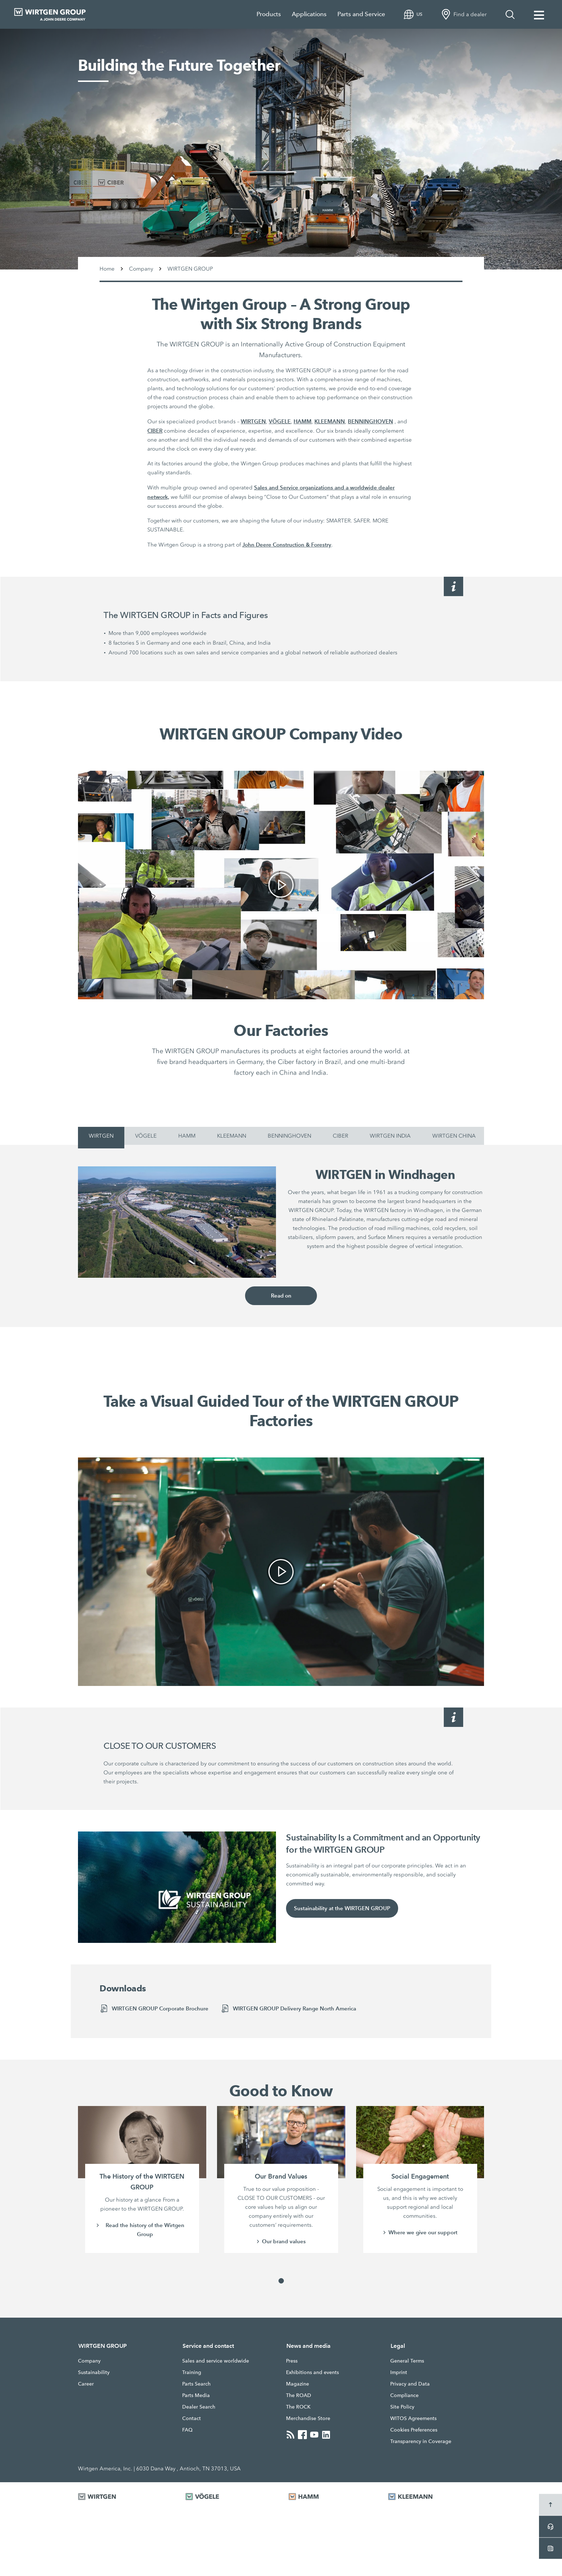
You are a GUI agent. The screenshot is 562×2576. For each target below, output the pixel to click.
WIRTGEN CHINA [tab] (454, 1136)
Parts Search (196, 2384)
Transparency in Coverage (420, 2441)
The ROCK (298, 2407)
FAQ (187, 2430)
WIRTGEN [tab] (101, 1136)
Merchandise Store (308, 2418)
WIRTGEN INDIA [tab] (390, 1136)
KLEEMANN (329, 421)
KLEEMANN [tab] (231, 1136)
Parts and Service (361, 14)
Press (292, 2361)
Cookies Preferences (413, 2430)
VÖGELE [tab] (146, 1136)
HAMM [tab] (186, 1136)
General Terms (407, 2361)
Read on (281, 1295)
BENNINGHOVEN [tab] (289, 1136)
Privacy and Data (410, 2384)
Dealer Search (198, 2407)
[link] (281, 885)
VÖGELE (280, 421)
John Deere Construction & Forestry (286, 544)
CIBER (154, 430)
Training (191, 2372)
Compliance (404, 2395)
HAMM (303, 421)
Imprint (398, 2372)
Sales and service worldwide (215, 2361)
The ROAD (298, 2395)
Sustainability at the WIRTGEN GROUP (342, 1908)
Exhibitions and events (312, 2372)
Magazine (297, 2384)
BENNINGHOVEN (370, 421)
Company (89, 2361)
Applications (309, 14)
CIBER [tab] (340, 1136)
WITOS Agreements (413, 2418)
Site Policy (402, 2407)
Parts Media (196, 2395)
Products (269, 14)
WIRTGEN (253, 421)
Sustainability (94, 2372)
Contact (191, 2418)
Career (86, 2384)
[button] (281, 2281)
